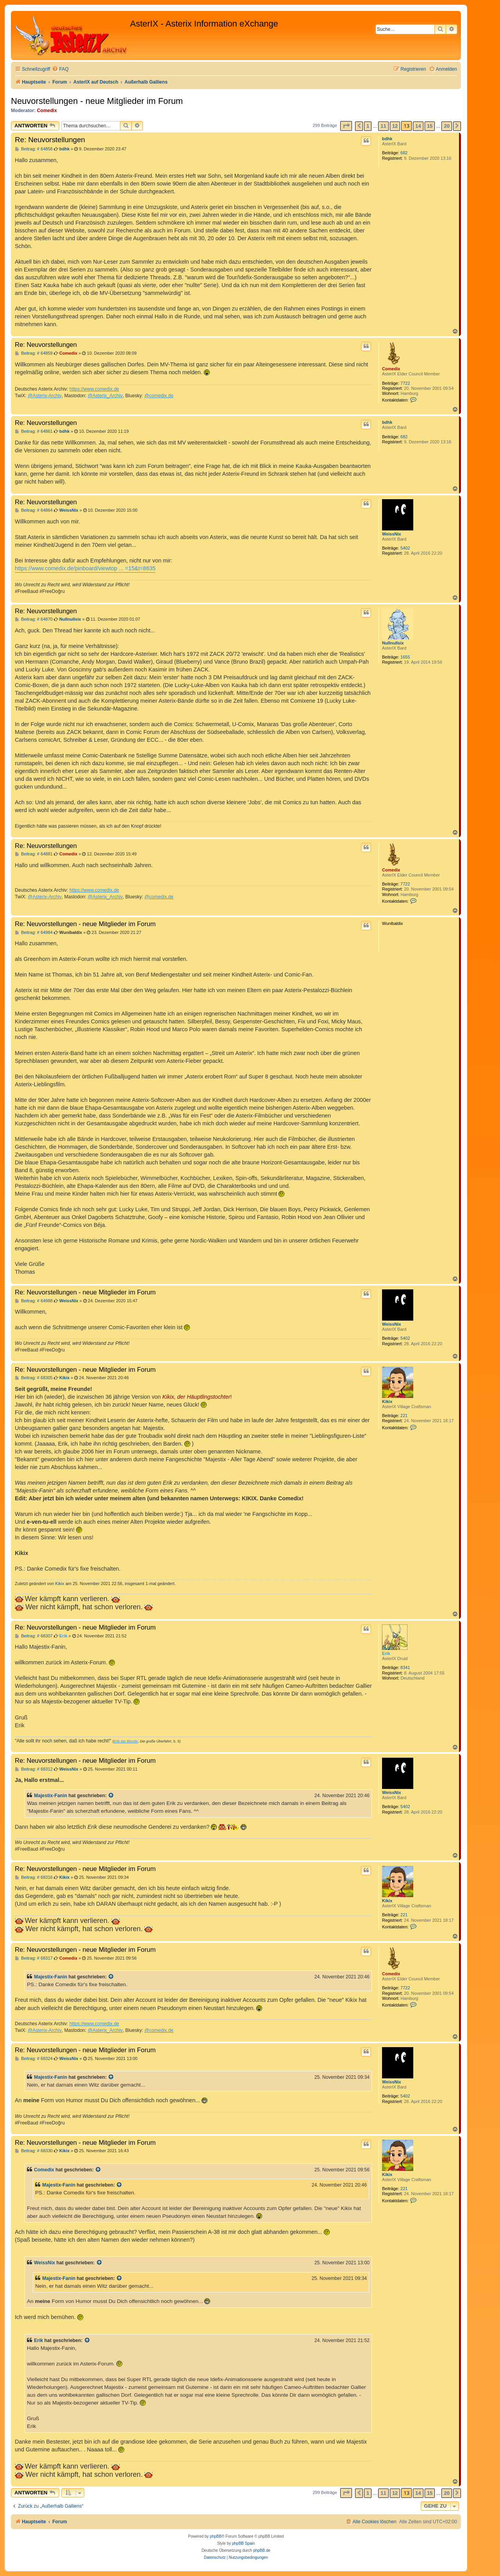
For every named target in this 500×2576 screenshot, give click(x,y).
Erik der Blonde (126, 1741)
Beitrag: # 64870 (34, 619)
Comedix (47, 110)
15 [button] (429, 126)
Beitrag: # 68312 (34, 1769)
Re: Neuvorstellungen (50, 140)
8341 (405, 1667)
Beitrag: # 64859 (34, 353)
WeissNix (391, 534)
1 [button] (367, 126)
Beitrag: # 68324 (34, 2058)
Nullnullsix (393, 643)
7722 (405, 383)
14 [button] (418, 126)
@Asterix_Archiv (105, 395)
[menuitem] (60, 69)
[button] (346, 126)
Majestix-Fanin (50, 1795)
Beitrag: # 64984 (34, 932)
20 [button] (446, 126)
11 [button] (383, 126)
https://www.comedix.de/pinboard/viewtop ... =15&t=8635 (85, 568)
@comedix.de (159, 395)
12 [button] (395, 126)
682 (403, 152)
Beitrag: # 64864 (34, 510)
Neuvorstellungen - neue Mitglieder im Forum (97, 101)
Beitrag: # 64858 (34, 149)
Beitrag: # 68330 (34, 2150)
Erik (386, 1653)
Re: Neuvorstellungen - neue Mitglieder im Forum (85, 923)
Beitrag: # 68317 (34, 1958)
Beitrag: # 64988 (34, 1300)
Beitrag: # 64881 (34, 854)
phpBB (215, 2536)
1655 (405, 657)
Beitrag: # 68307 (34, 1636)
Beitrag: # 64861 (34, 431)
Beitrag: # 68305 (34, 1377)
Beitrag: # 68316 (34, 1877)
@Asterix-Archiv (45, 395)
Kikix (387, 1401)
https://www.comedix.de (94, 389)
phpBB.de (261, 2550)
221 (403, 1415)
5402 (405, 548)
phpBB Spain (243, 2543)
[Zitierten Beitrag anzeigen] (111, 1795)
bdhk (387, 138)
